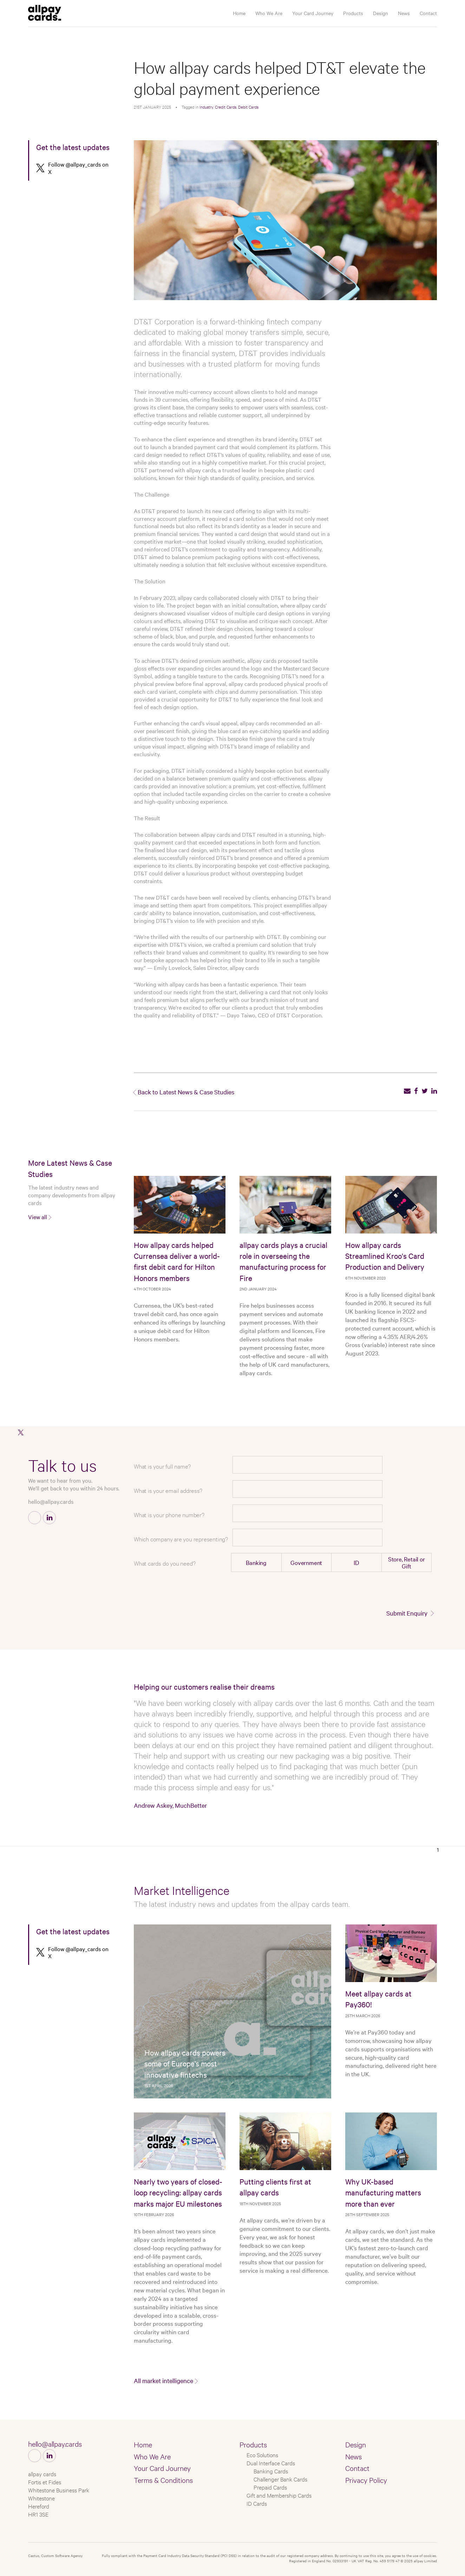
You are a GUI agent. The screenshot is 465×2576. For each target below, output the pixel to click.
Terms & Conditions (163, 2479)
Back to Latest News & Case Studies (186, 1092)
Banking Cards (271, 2470)
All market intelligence (163, 2380)
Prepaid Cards (270, 2487)
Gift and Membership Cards (279, 2495)
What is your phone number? (169, 1514)
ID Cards (257, 2503)
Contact (428, 13)
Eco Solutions (262, 2454)
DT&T (314, 399)
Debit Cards (248, 107)
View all (37, 1217)
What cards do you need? (164, 1563)
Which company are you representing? (181, 1539)
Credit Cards (225, 107)
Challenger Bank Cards (280, 2479)
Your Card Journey (312, 13)
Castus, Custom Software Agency (55, 2555)
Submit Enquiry (406, 1613)
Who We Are (268, 13)
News (404, 13)
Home (239, 13)
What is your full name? (162, 1466)
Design (380, 13)
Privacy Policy (366, 2479)
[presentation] (379, 1591)
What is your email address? (168, 1490)
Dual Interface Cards (271, 2462)
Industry (206, 107)
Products (353, 13)
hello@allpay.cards (50, 1501)
